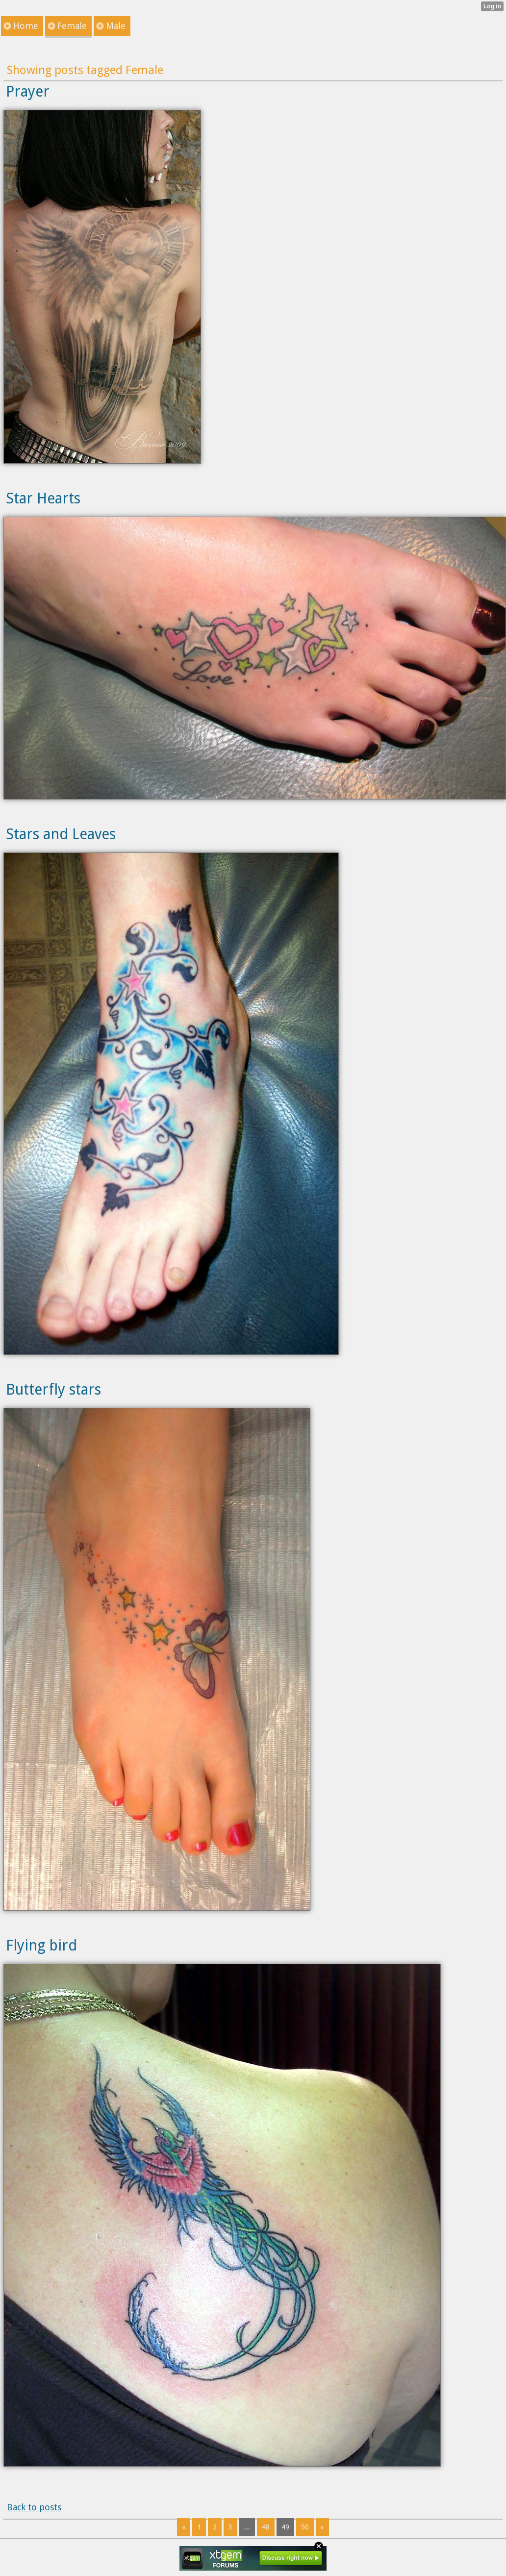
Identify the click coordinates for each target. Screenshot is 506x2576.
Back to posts (34, 2507)
